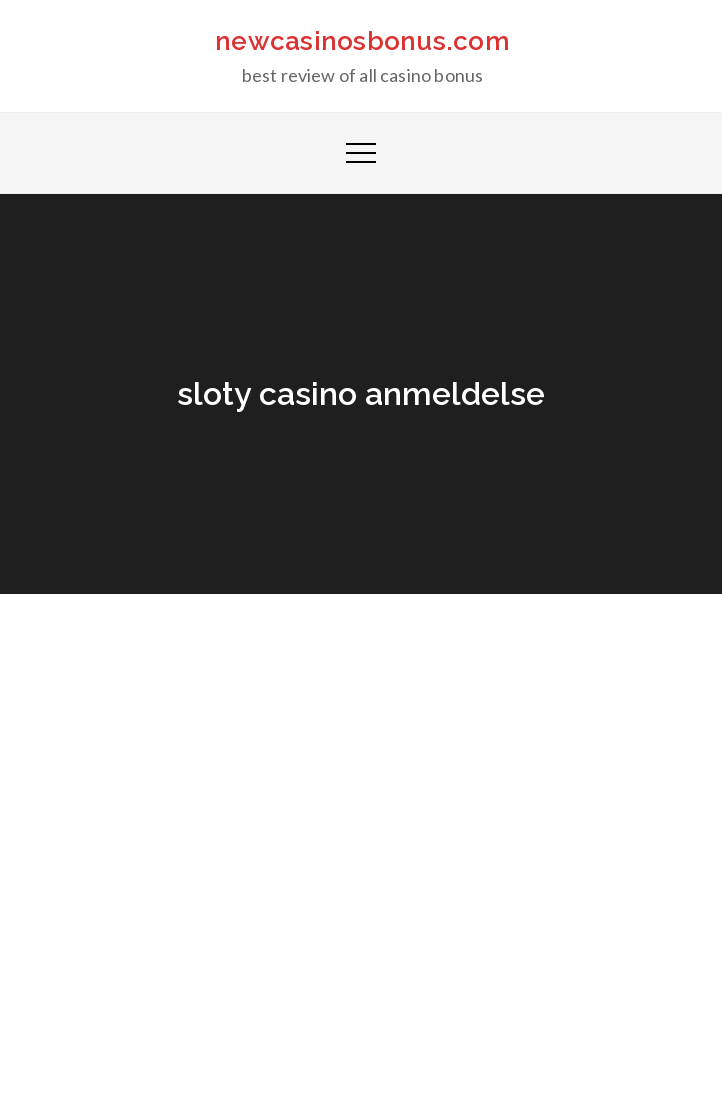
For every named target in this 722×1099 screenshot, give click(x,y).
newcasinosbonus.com (362, 41)
